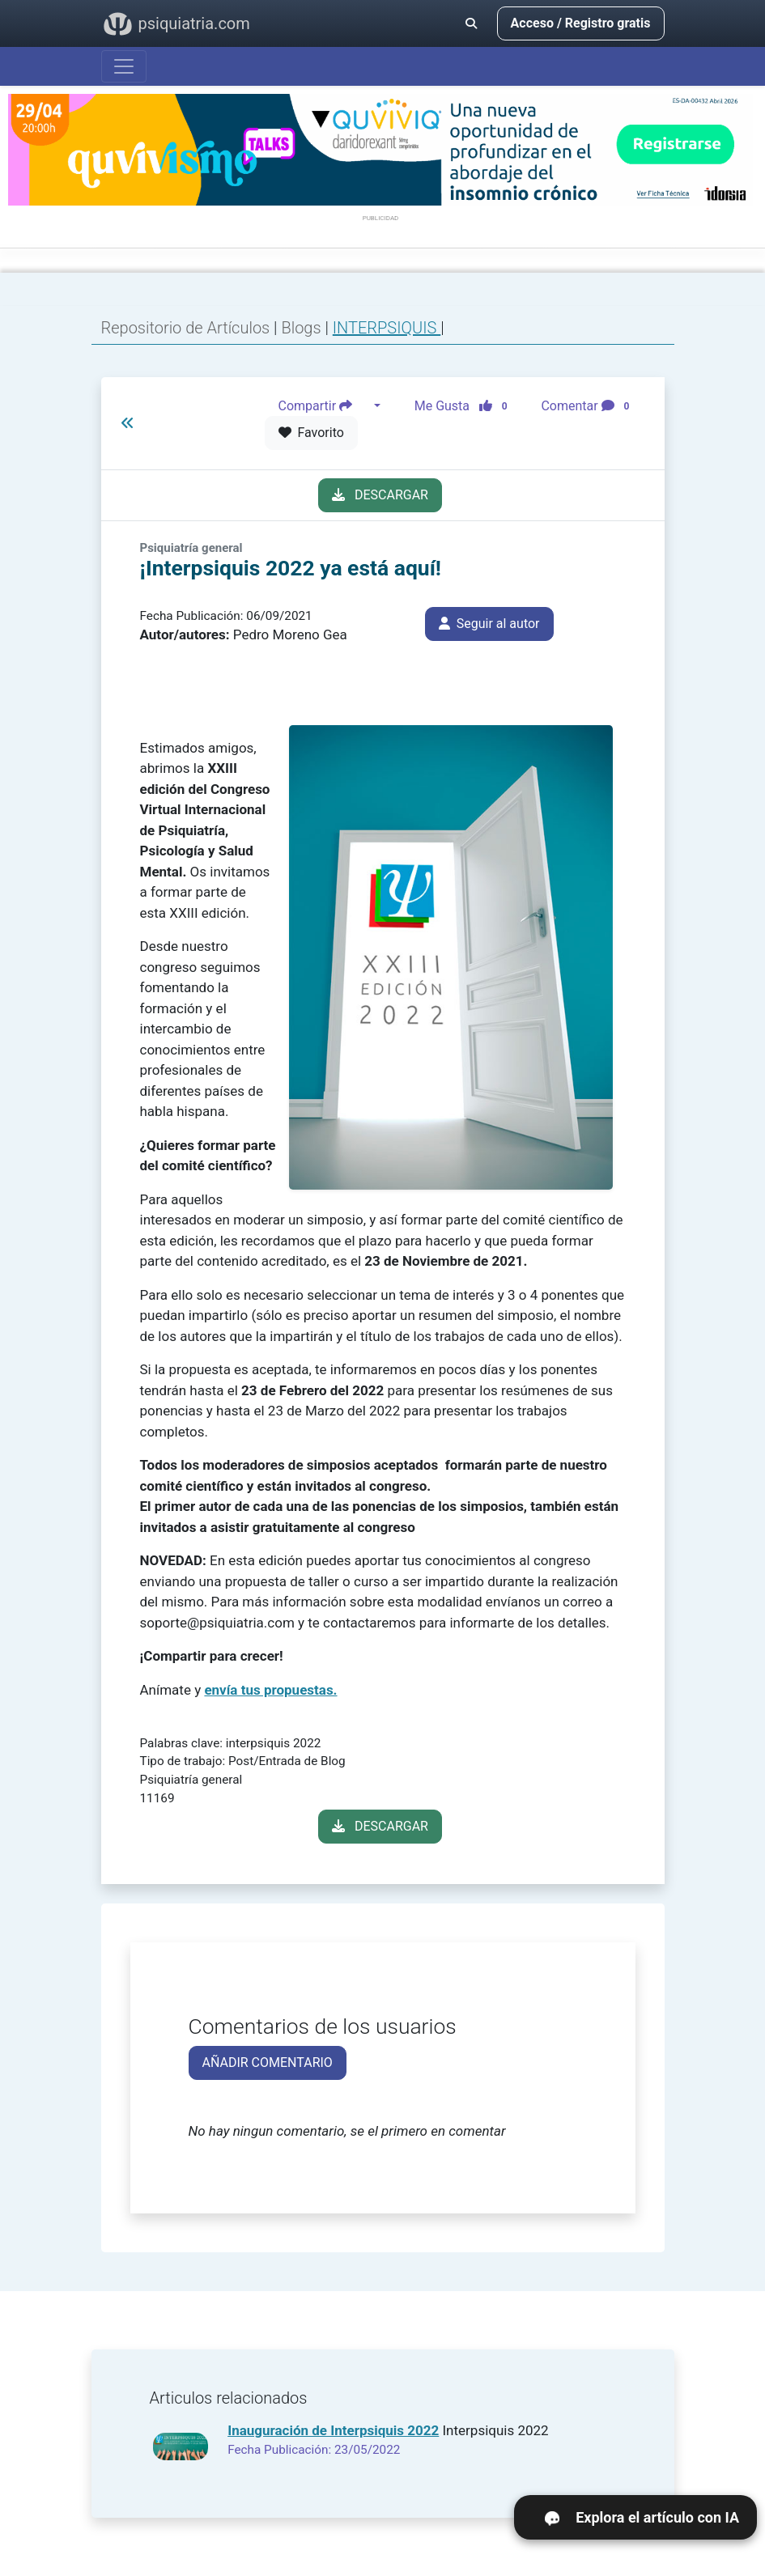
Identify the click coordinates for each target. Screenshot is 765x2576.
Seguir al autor (489, 623)
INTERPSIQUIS (387, 327)
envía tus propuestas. (270, 1690)
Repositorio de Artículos (185, 327)
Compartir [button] (324, 406)
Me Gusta (465, 406)
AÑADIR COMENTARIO (267, 2062)
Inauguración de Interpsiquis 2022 (333, 2430)
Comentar (588, 406)
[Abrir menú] (124, 66)
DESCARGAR (380, 495)
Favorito (311, 432)
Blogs (303, 327)
